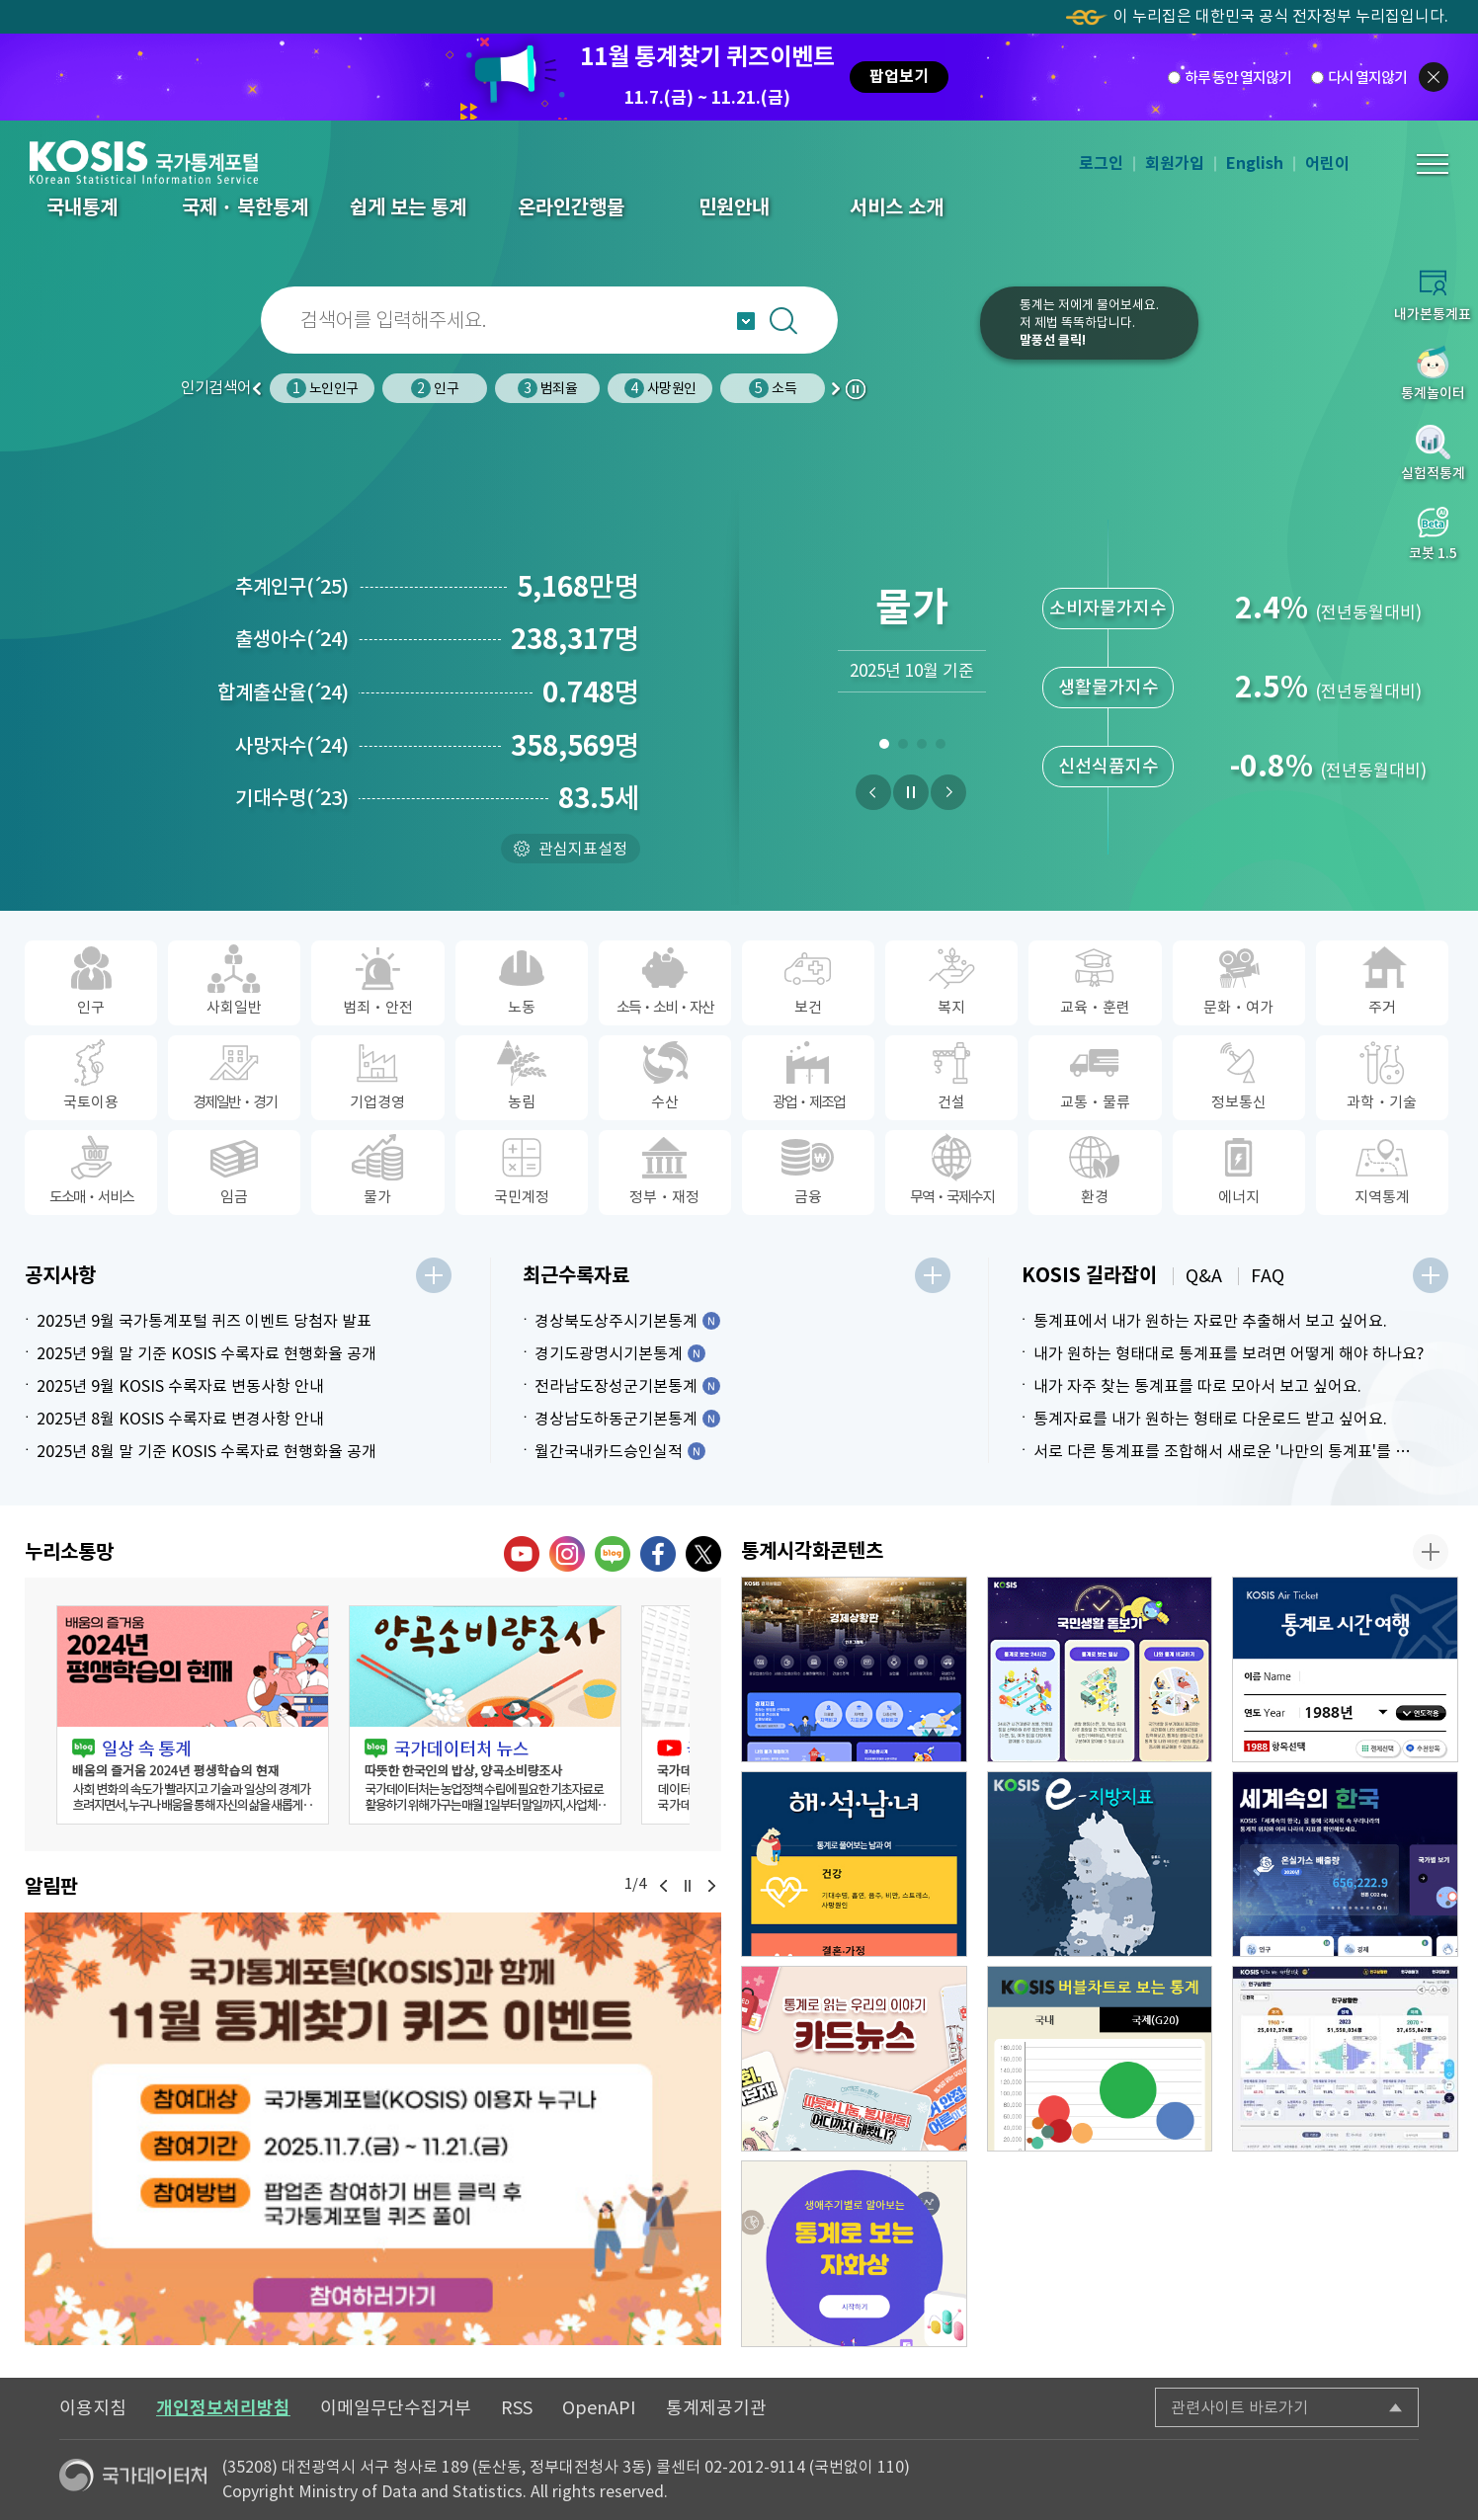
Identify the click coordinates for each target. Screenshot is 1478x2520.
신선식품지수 (1108, 766)
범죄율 (547, 388)
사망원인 (660, 388)
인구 (434, 388)
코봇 (919, 335)
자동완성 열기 (746, 321)
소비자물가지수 (1108, 608)
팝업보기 (899, 76)
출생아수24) (292, 639)
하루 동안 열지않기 (1238, 76)
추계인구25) (292, 587)
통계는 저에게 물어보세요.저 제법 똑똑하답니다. (1089, 322)
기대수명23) (292, 798)
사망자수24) (292, 746)
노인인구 (322, 388)
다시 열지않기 (1367, 76)
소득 (772, 388)
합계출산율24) (283, 692)
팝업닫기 (1433, 77)
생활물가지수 (1108, 687)
